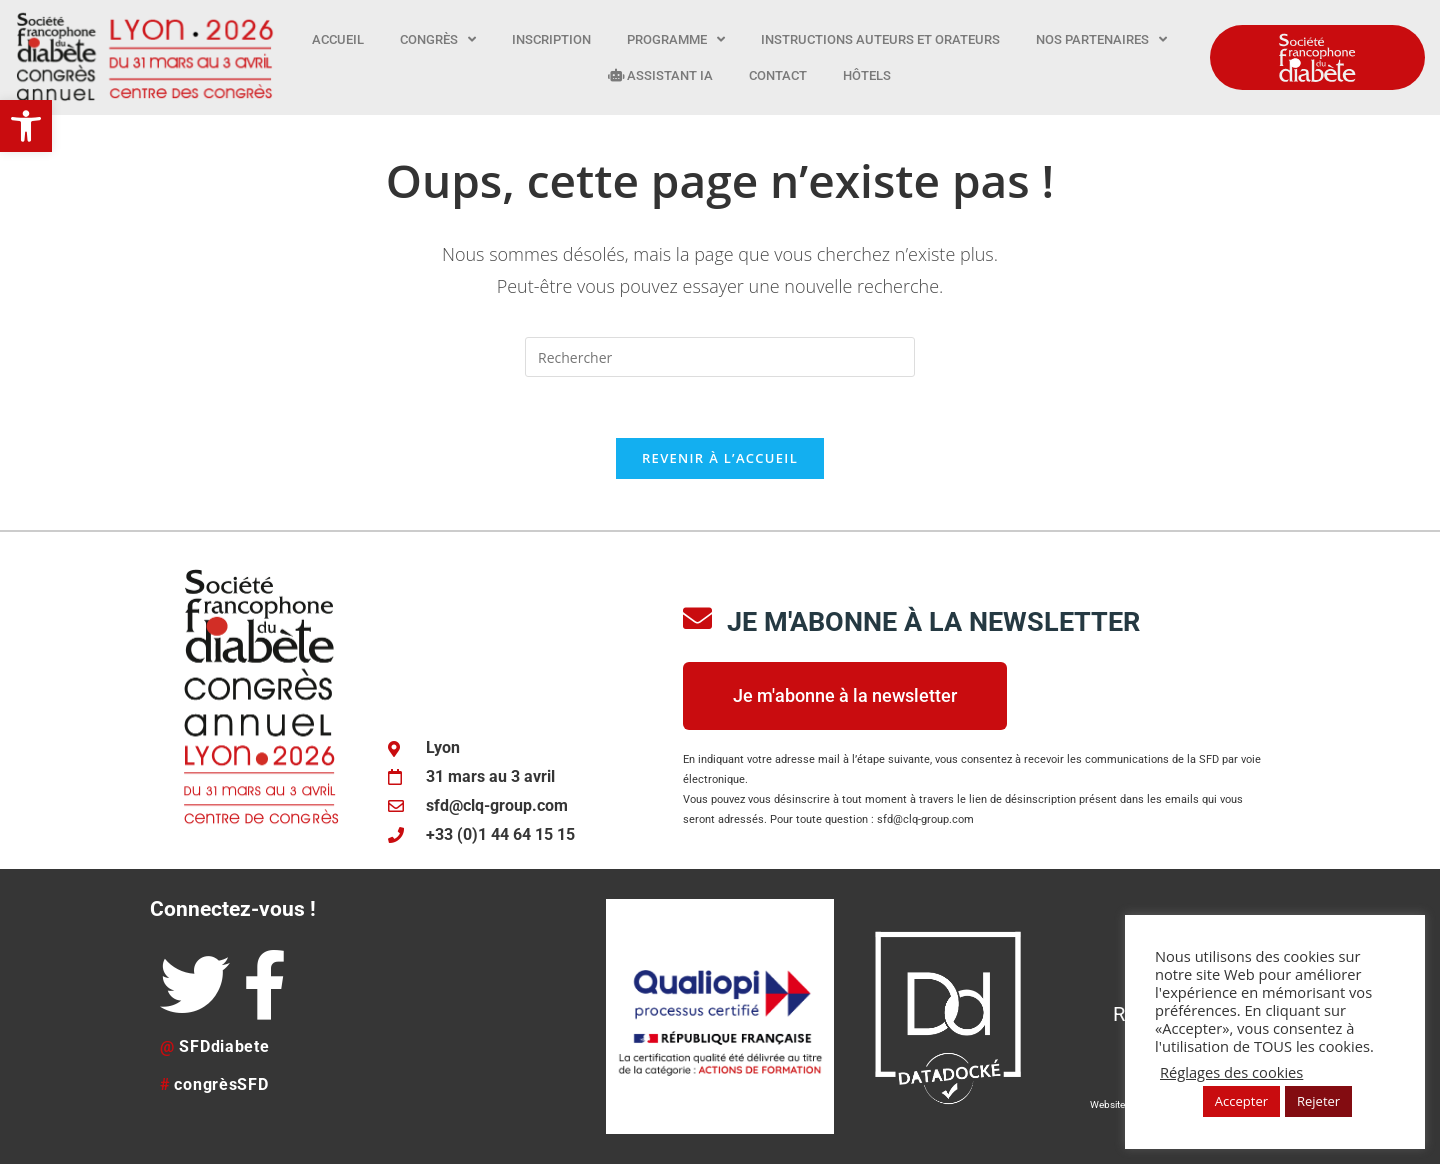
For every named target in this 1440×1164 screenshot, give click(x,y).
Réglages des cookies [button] (1231, 1072)
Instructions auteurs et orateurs (880, 39)
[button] (26, 126)
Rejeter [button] (1318, 1101)
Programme (676, 39)
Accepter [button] (1241, 1101)
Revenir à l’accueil (720, 458)
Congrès (438, 39)
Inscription (551, 39)
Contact (778, 75)
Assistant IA (660, 75)
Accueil (338, 39)
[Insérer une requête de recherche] (720, 357)
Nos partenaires (1101, 39)
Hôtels (867, 75)
